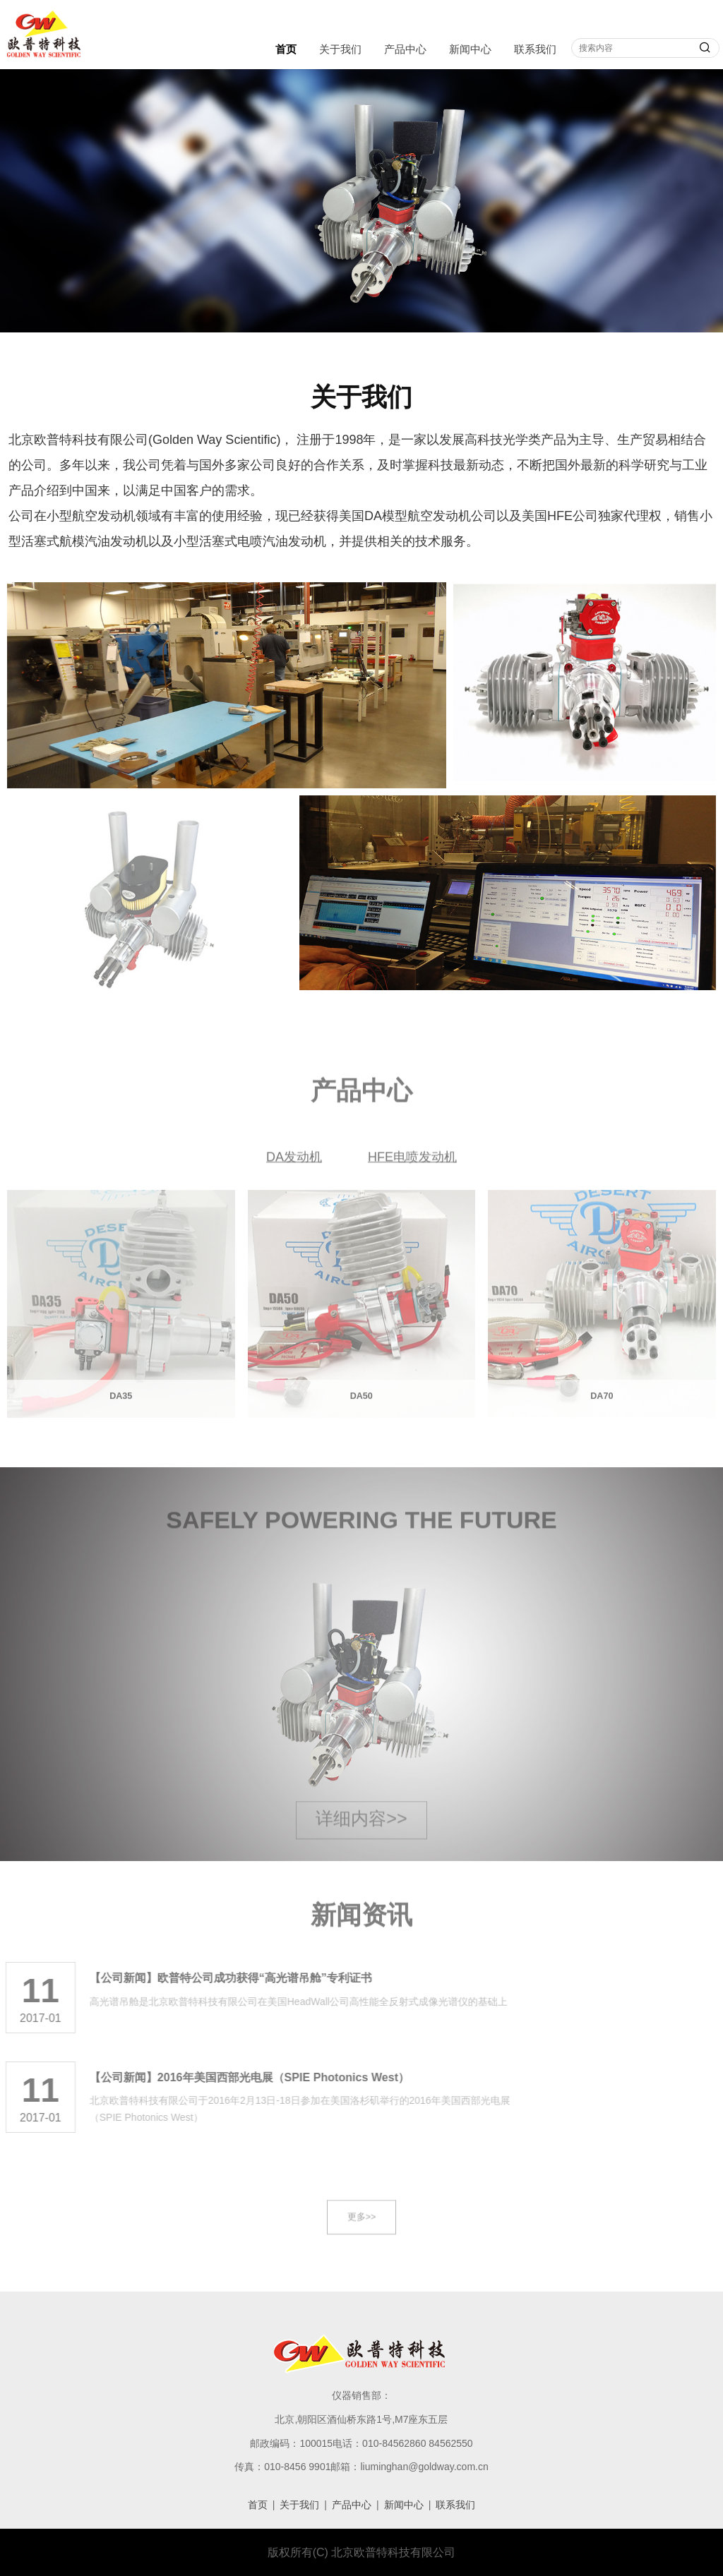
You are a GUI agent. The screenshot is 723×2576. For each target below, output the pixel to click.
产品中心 (405, 49)
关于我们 (340, 49)
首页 (286, 49)
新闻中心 (470, 49)
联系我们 (535, 49)
